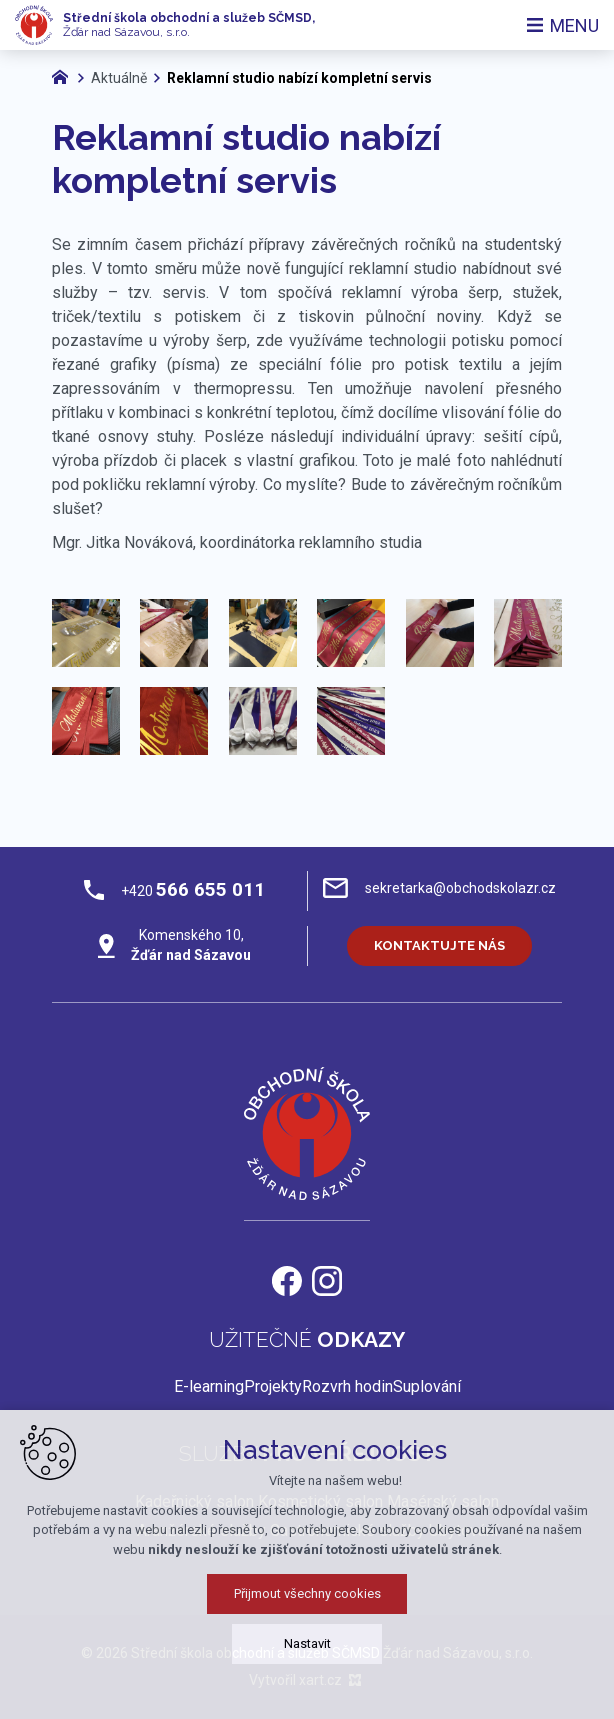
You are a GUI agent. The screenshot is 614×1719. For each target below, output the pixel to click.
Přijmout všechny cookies (307, 1593)
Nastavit (307, 1643)
